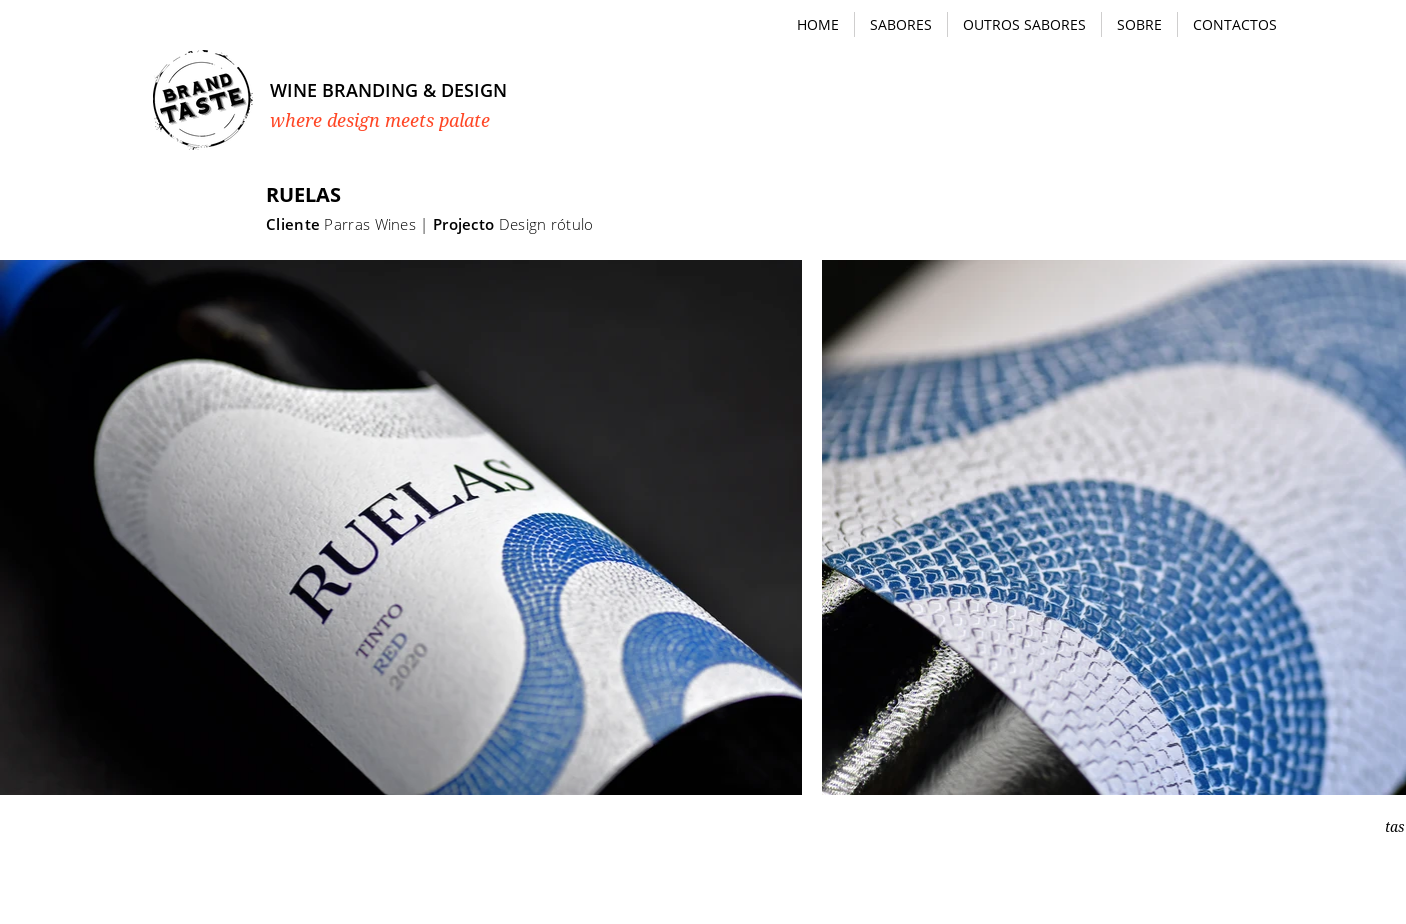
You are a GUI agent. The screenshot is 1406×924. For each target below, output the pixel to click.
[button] (901, 24)
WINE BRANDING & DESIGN (388, 90)
